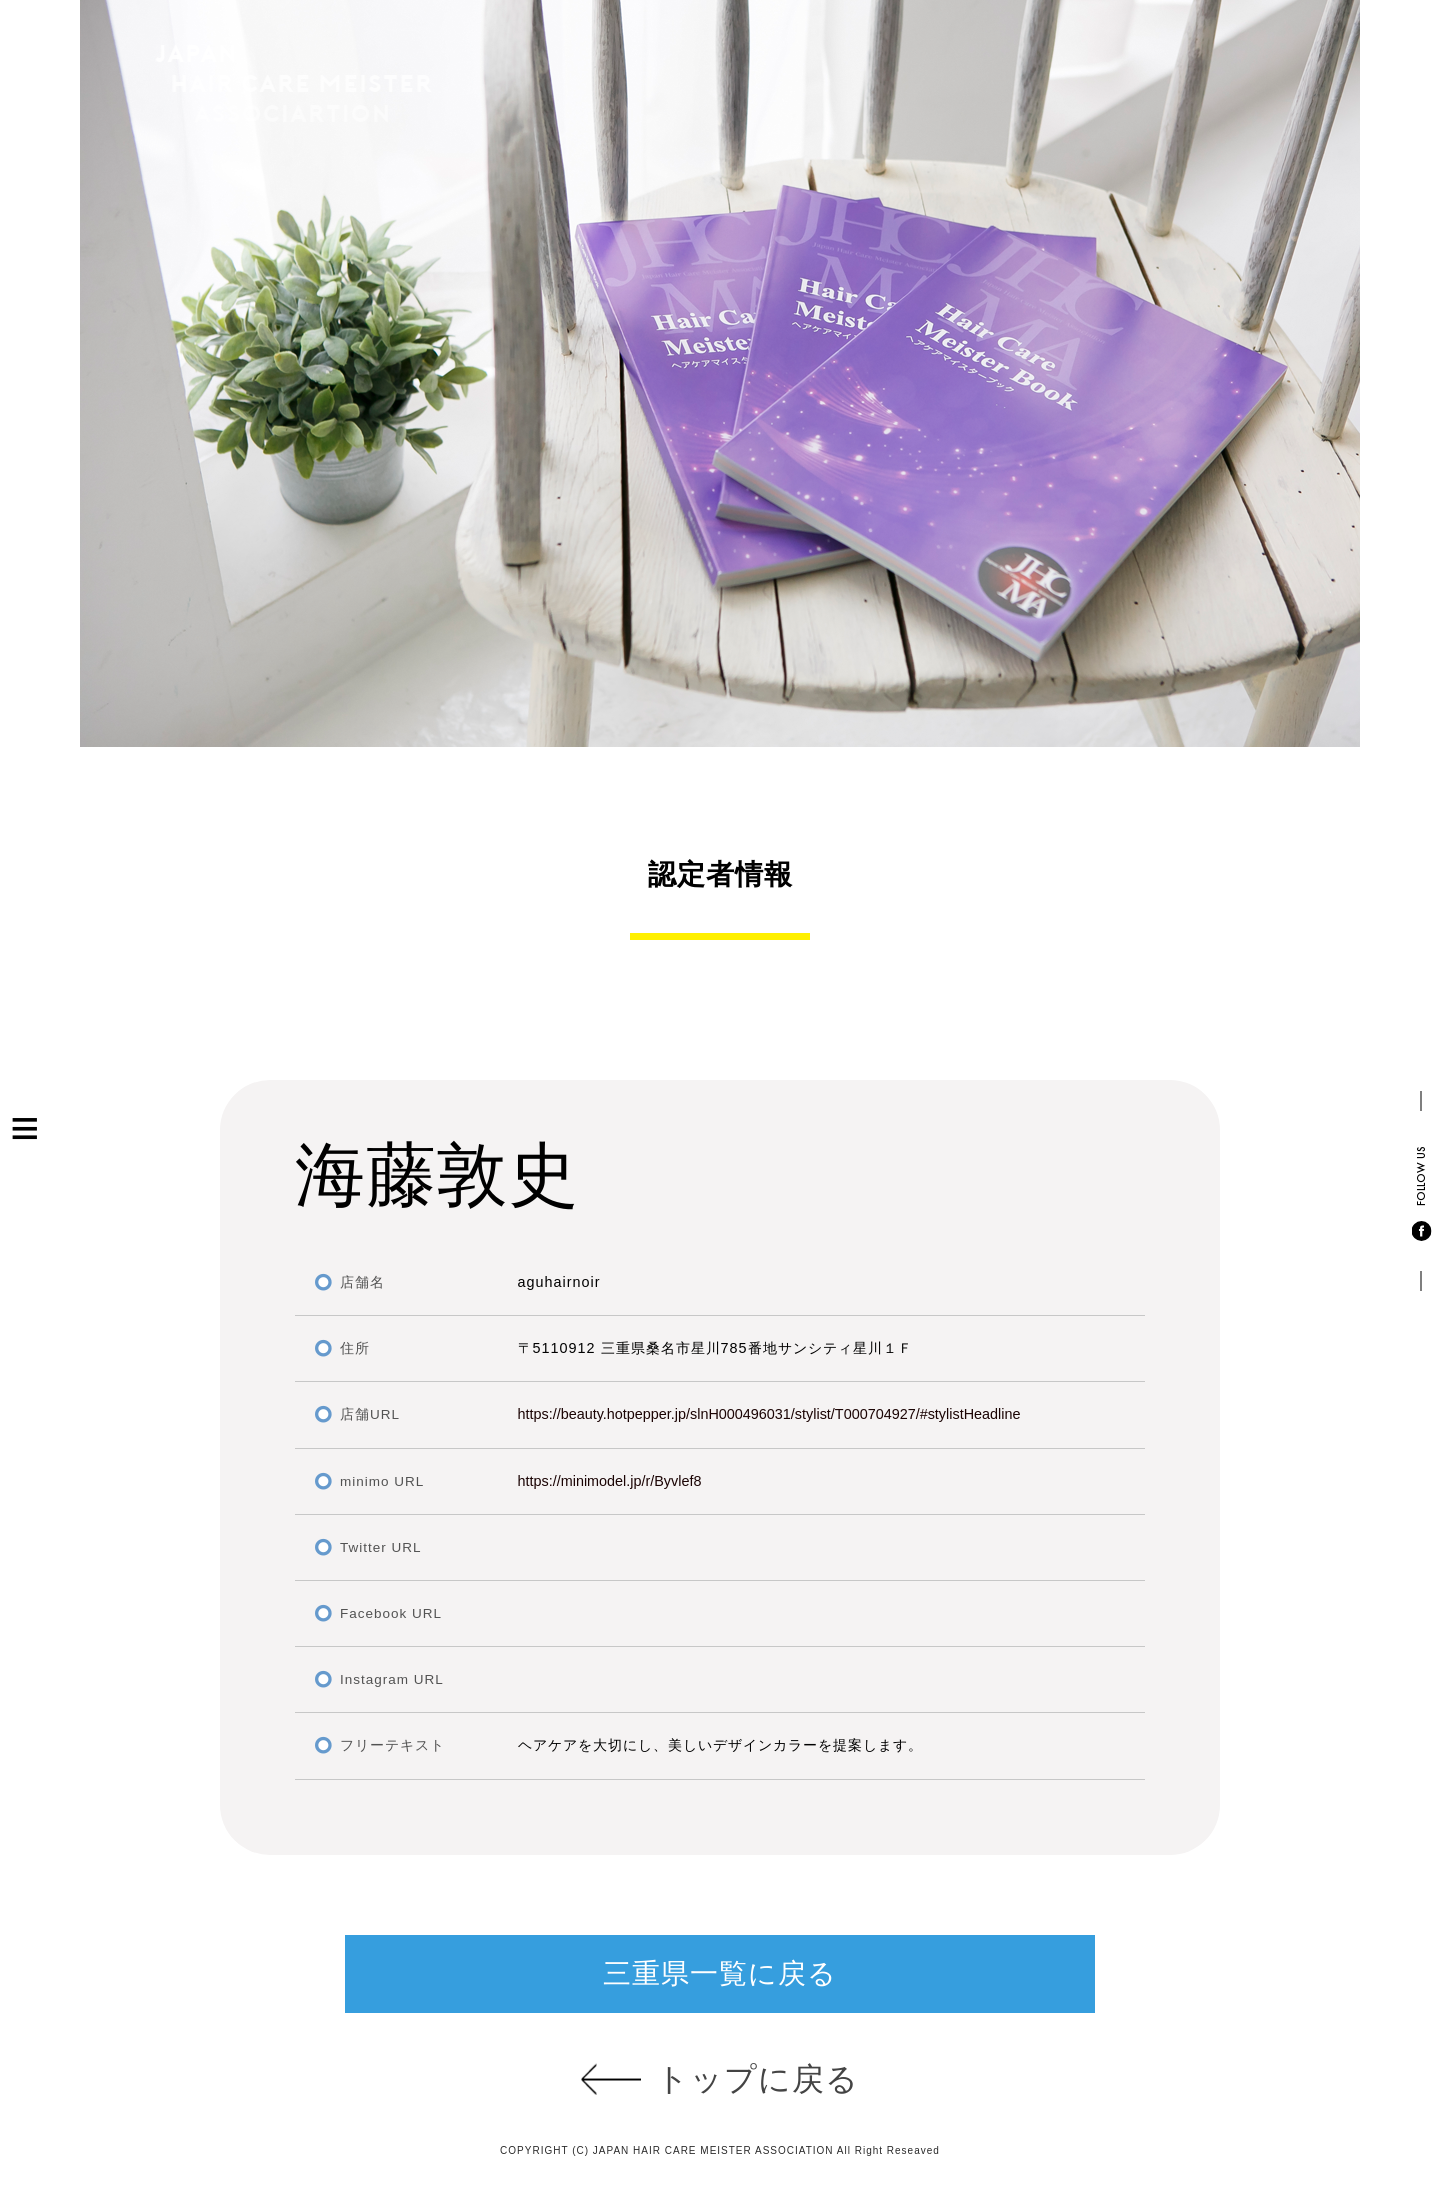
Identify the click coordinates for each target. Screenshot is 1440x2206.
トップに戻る (757, 2079)
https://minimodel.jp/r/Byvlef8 (610, 1481)
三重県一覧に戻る (720, 1973)
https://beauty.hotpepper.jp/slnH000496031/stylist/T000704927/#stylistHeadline (769, 1414)
